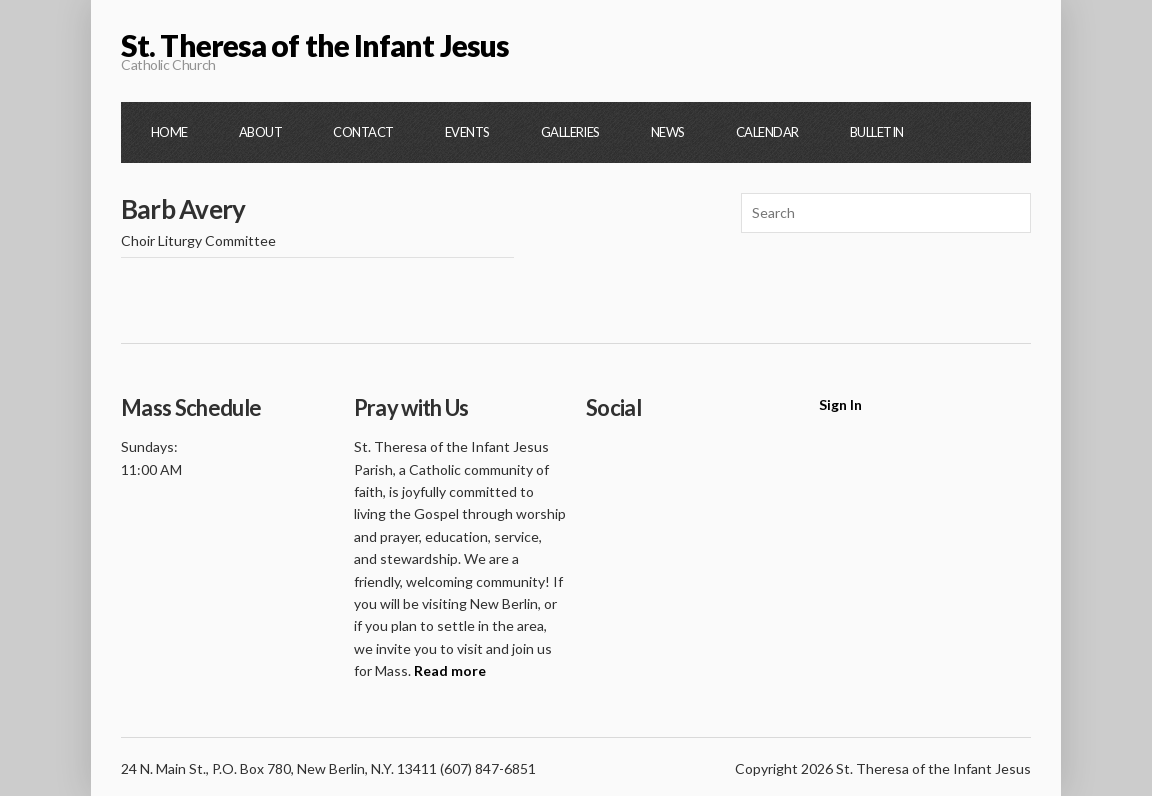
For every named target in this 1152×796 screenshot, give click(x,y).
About (260, 132)
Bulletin (877, 132)
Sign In (840, 404)
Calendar (767, 132)
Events (467, 132)
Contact (363, 132)
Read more (450, 670)
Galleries (570, 132)
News (668, 132)
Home (169, 132)
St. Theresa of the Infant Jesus (315, 45)
